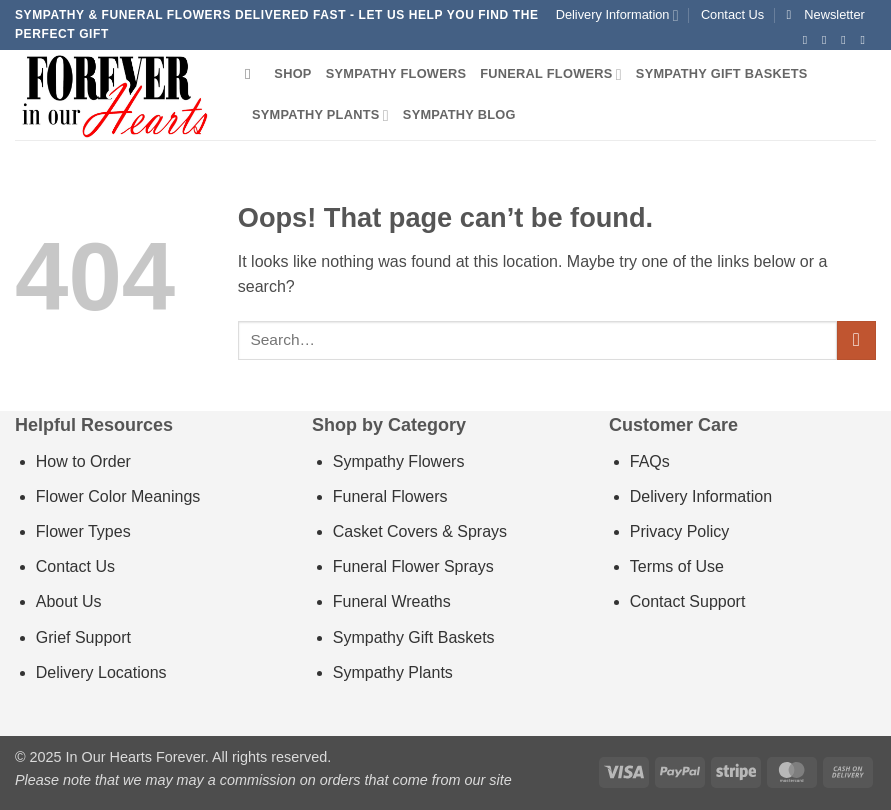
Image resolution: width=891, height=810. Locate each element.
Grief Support (83, 637)
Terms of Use (677, 566)
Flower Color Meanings (118, 496)
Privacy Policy (680, 531)
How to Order (83, 461)
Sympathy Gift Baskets (722, 73)
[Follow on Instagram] (828, 40)
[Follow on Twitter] (847, 40)
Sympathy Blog (459, 114)
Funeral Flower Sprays (413, 566)
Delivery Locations (101, 672)
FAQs (650, 461)
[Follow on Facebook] (809, 40)
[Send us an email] (866, 40)
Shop (292, 73)
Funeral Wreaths (392, 601)
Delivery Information (617, 15)
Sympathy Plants (320, 115)
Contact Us (732, 14)
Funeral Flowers (551, 74)
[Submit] (856, 340)
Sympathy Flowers (396, 73)
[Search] (252, 74)
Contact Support (688, 601)
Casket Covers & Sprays (420, 531)
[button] (826, 15)
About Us (69, 601)
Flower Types (83, 531)
